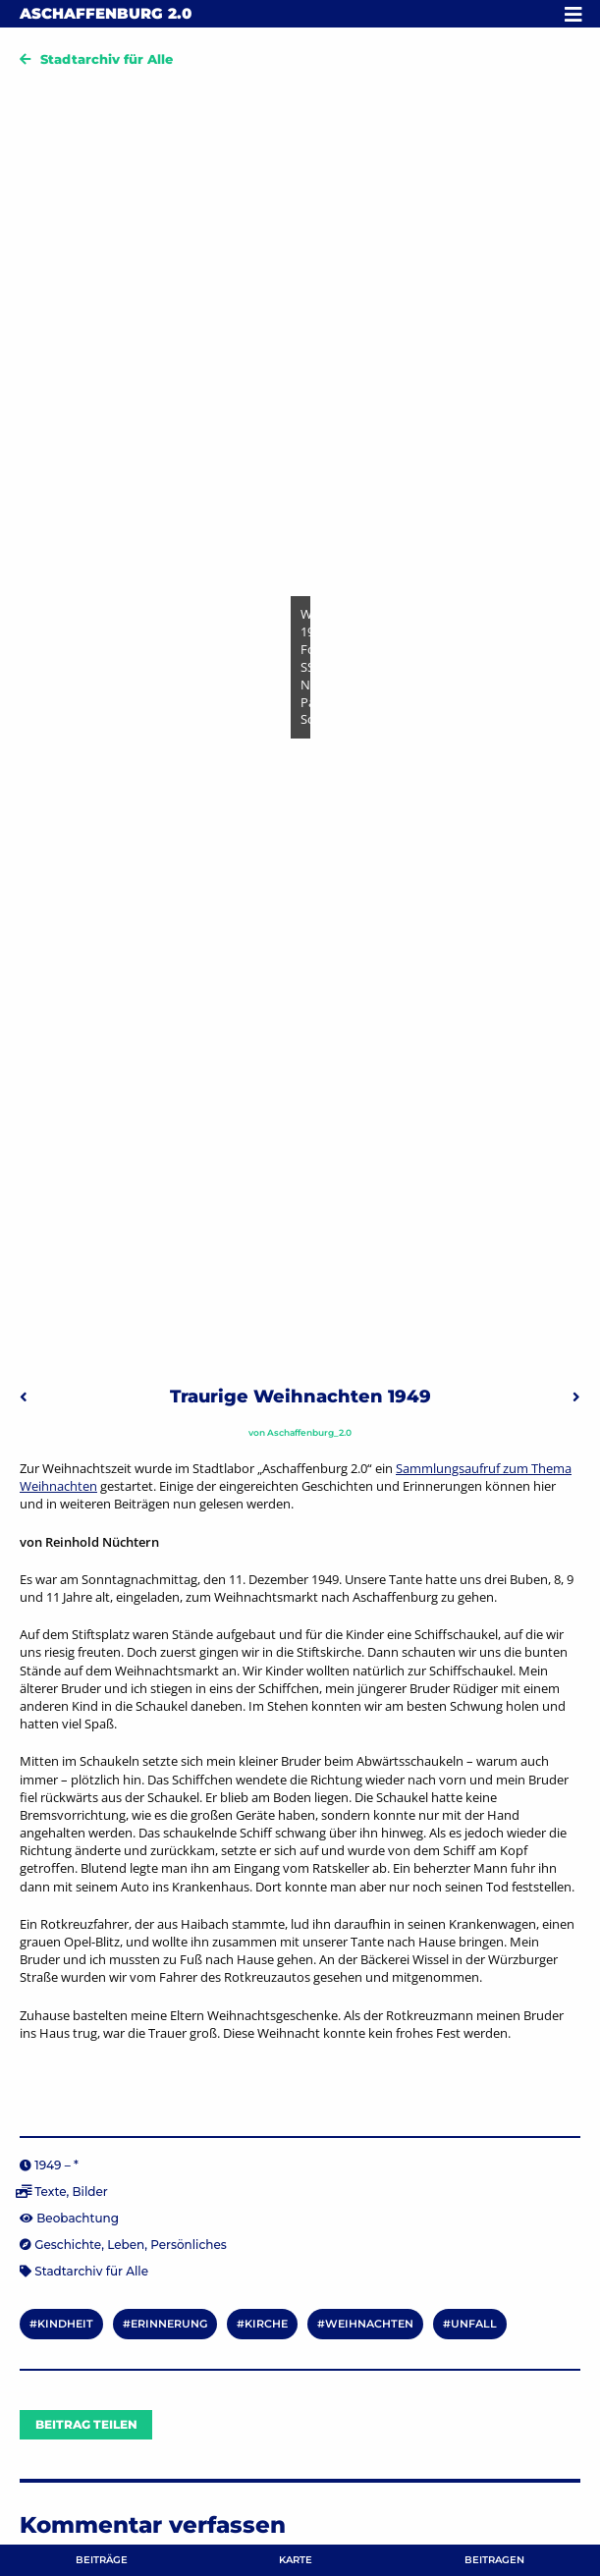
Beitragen (494, 2559)
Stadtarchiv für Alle (106, 59)
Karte (295, 2559)
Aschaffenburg (105, 13)
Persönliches (188, 2244)
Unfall (474, 2323)
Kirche (266, 2323)
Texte (50, 2191)
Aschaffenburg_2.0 (309, 1432)
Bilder (89, 2191)
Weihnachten (369, 2323)
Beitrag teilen (86, 2424)
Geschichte (67, 2244)
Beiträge (102, 2559)
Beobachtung (77, 2218)
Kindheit (65, 2323)
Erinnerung (169, 2323)
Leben (125, 2244)
